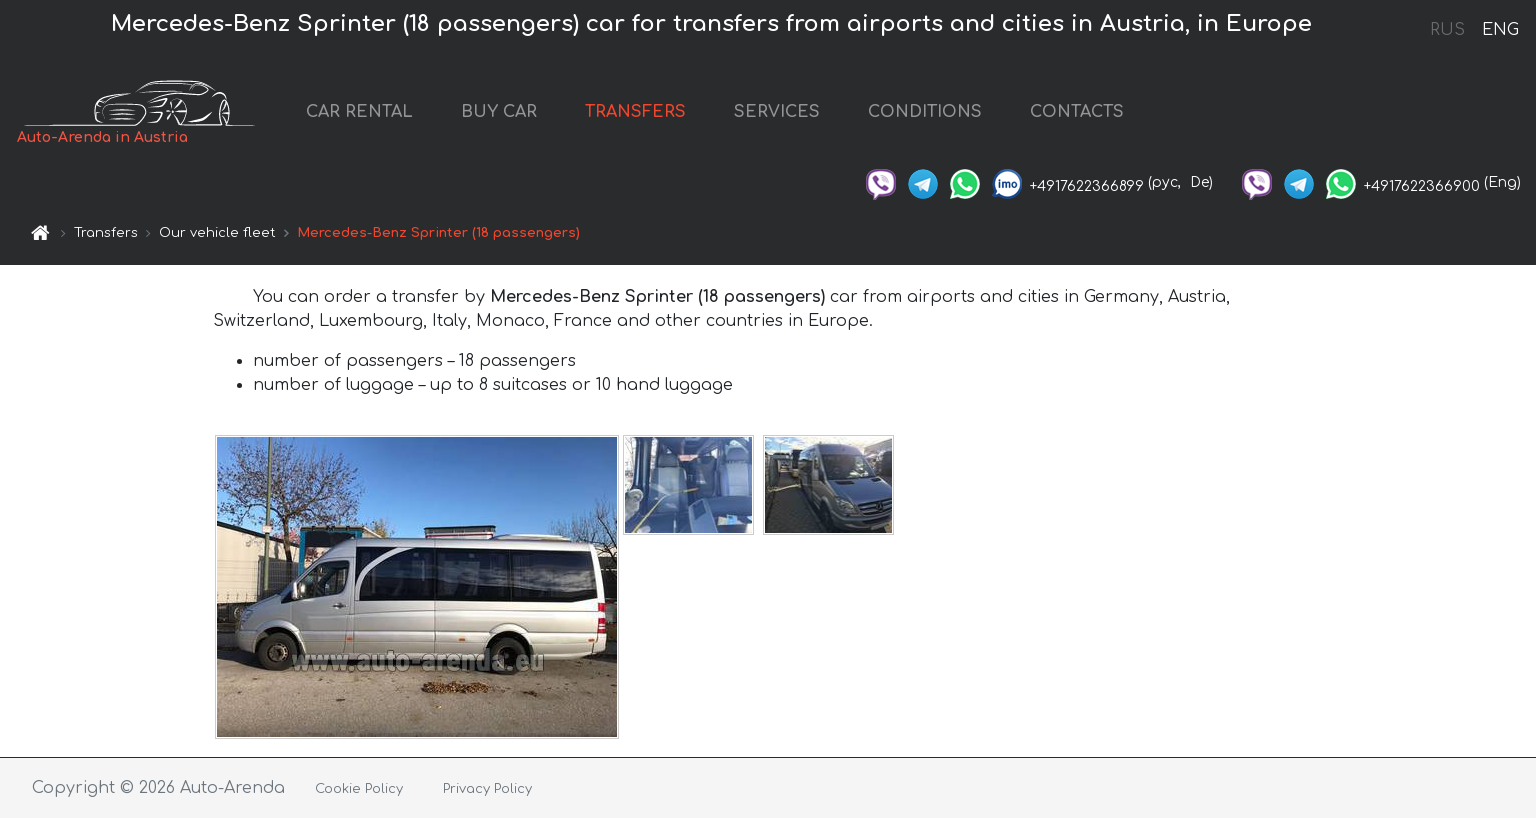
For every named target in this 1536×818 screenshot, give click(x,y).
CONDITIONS (925, 112)
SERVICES (777, 112)
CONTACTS (1077, 112)
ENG (1500, 30)
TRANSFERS (635, 112)
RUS (1447, 30)
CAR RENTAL (359, 112)
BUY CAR (499, 112)
